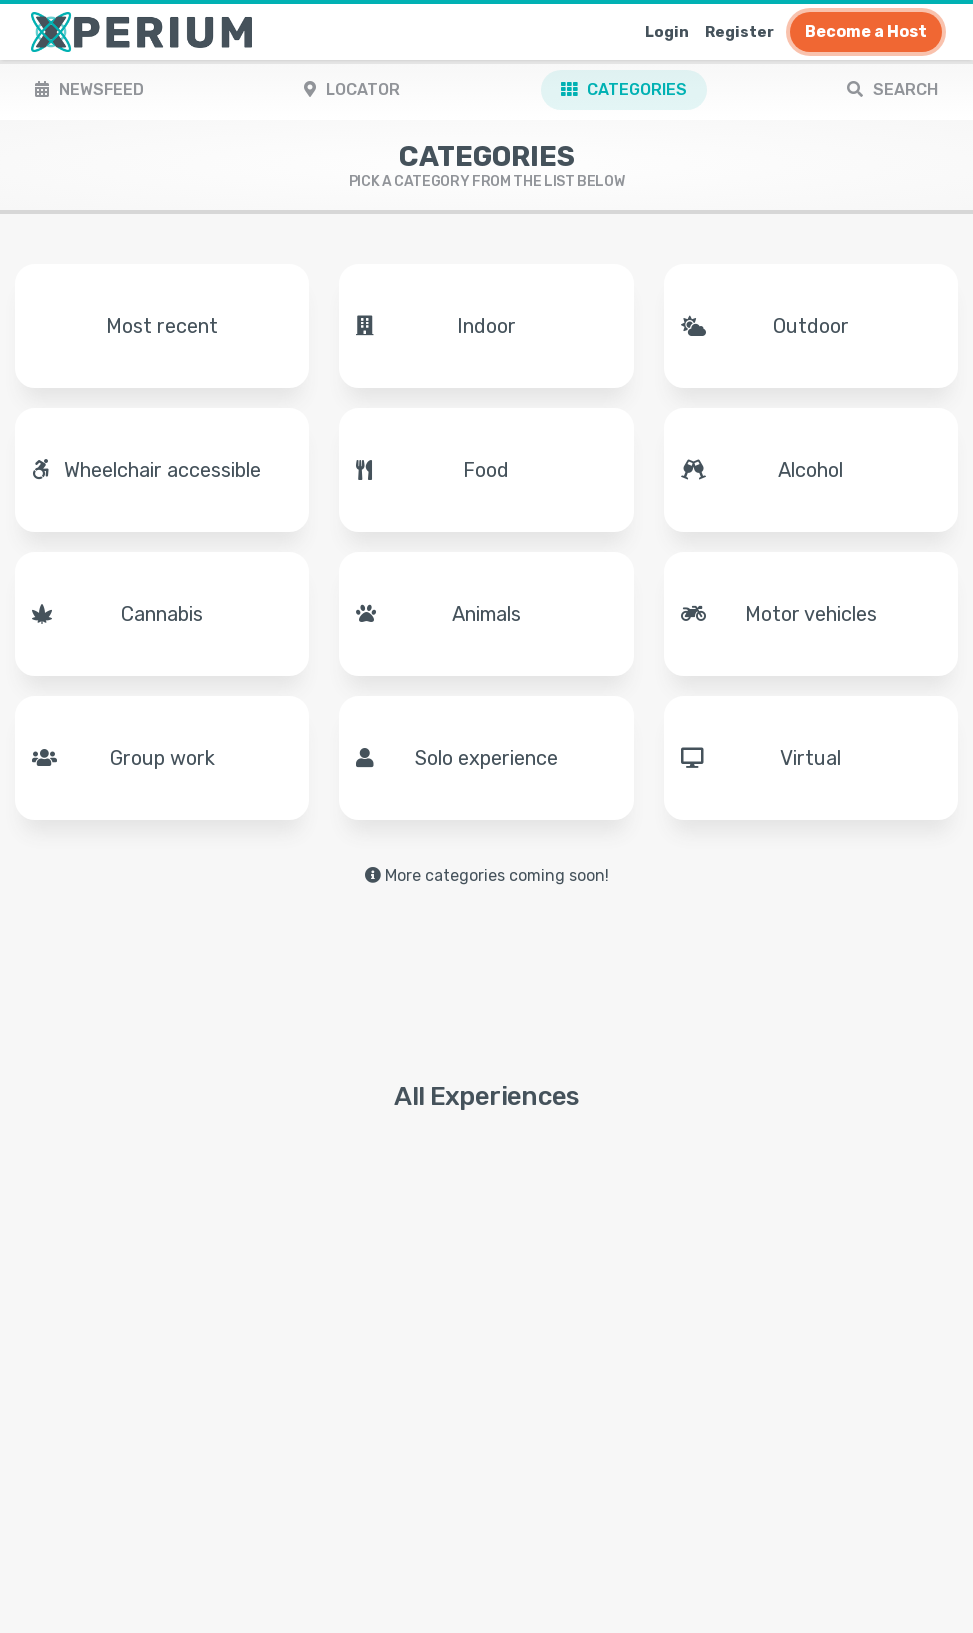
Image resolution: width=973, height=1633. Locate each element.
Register (739, 32)
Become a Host (866, 31)
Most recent (162, 326)
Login (667, 32)
